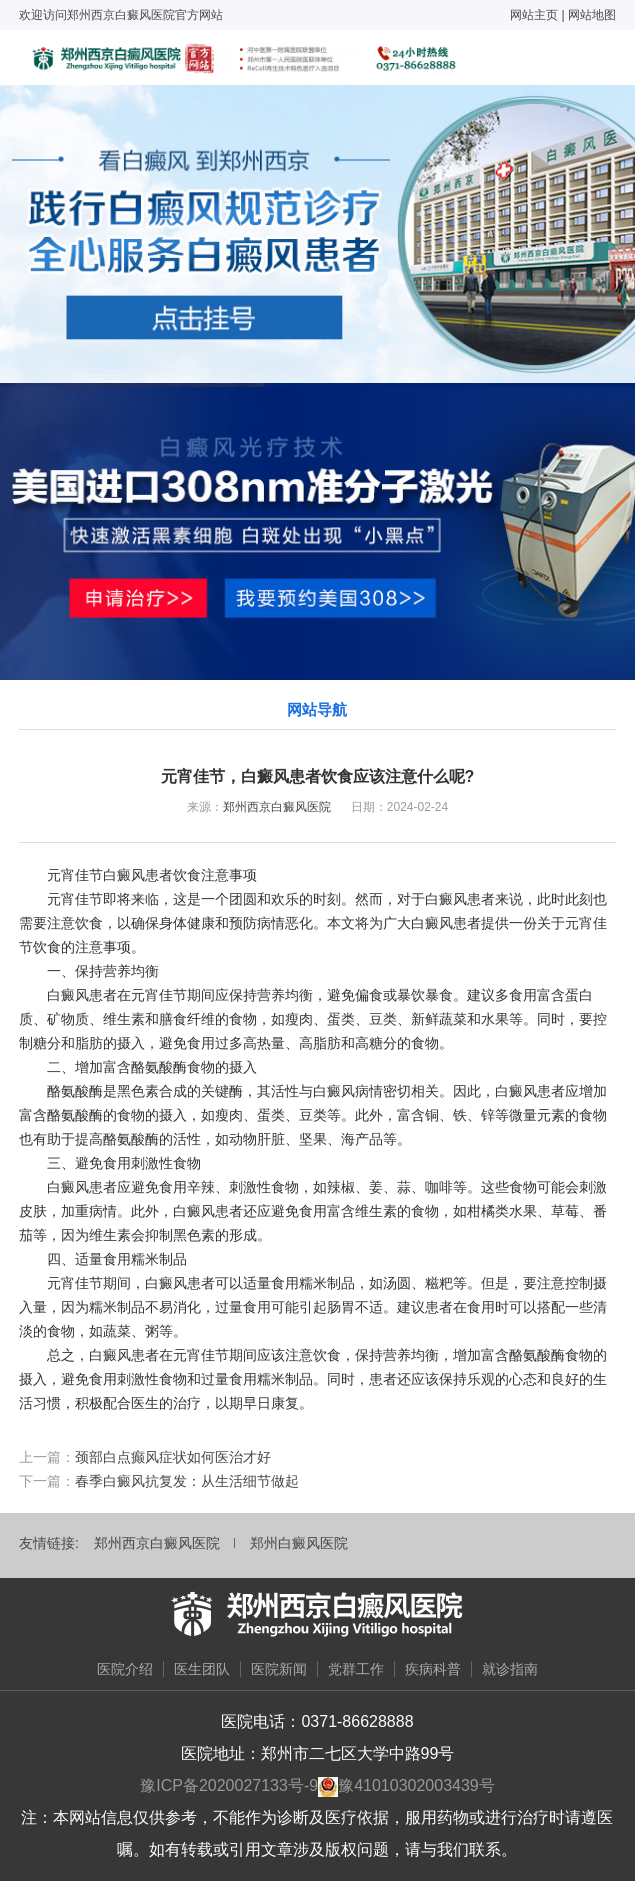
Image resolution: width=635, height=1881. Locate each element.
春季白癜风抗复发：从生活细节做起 (187, 1481)
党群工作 (356, 1669)
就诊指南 (510, 1669)
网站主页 (534, 15)
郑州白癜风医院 (299, 1543)
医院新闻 (279, 1669)
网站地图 (592, 15)
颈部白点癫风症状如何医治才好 (173, 1457)
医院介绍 (125, 1669)
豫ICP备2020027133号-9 (229, 1785)
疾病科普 (433, 1669)
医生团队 (202, 1669)
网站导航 (317, 709)
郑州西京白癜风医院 (277, 807)
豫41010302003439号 (416, 1785)
